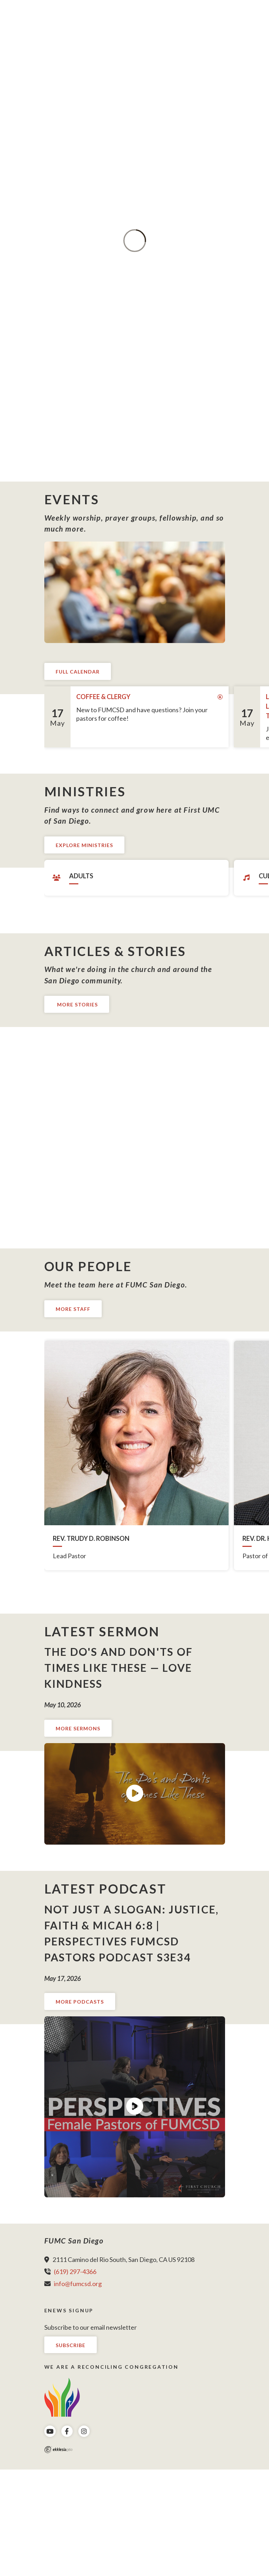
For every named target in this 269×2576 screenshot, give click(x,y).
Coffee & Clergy (103, 697)
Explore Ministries (84, 845)
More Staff (73, 1309)
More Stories (77, 1004)
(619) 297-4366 (75, 2271)
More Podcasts (80, 2002)
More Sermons (78, 1728)
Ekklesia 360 (58, 2449)
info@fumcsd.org (78, 2283)
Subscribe (70, 2345)
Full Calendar (78, 672)
